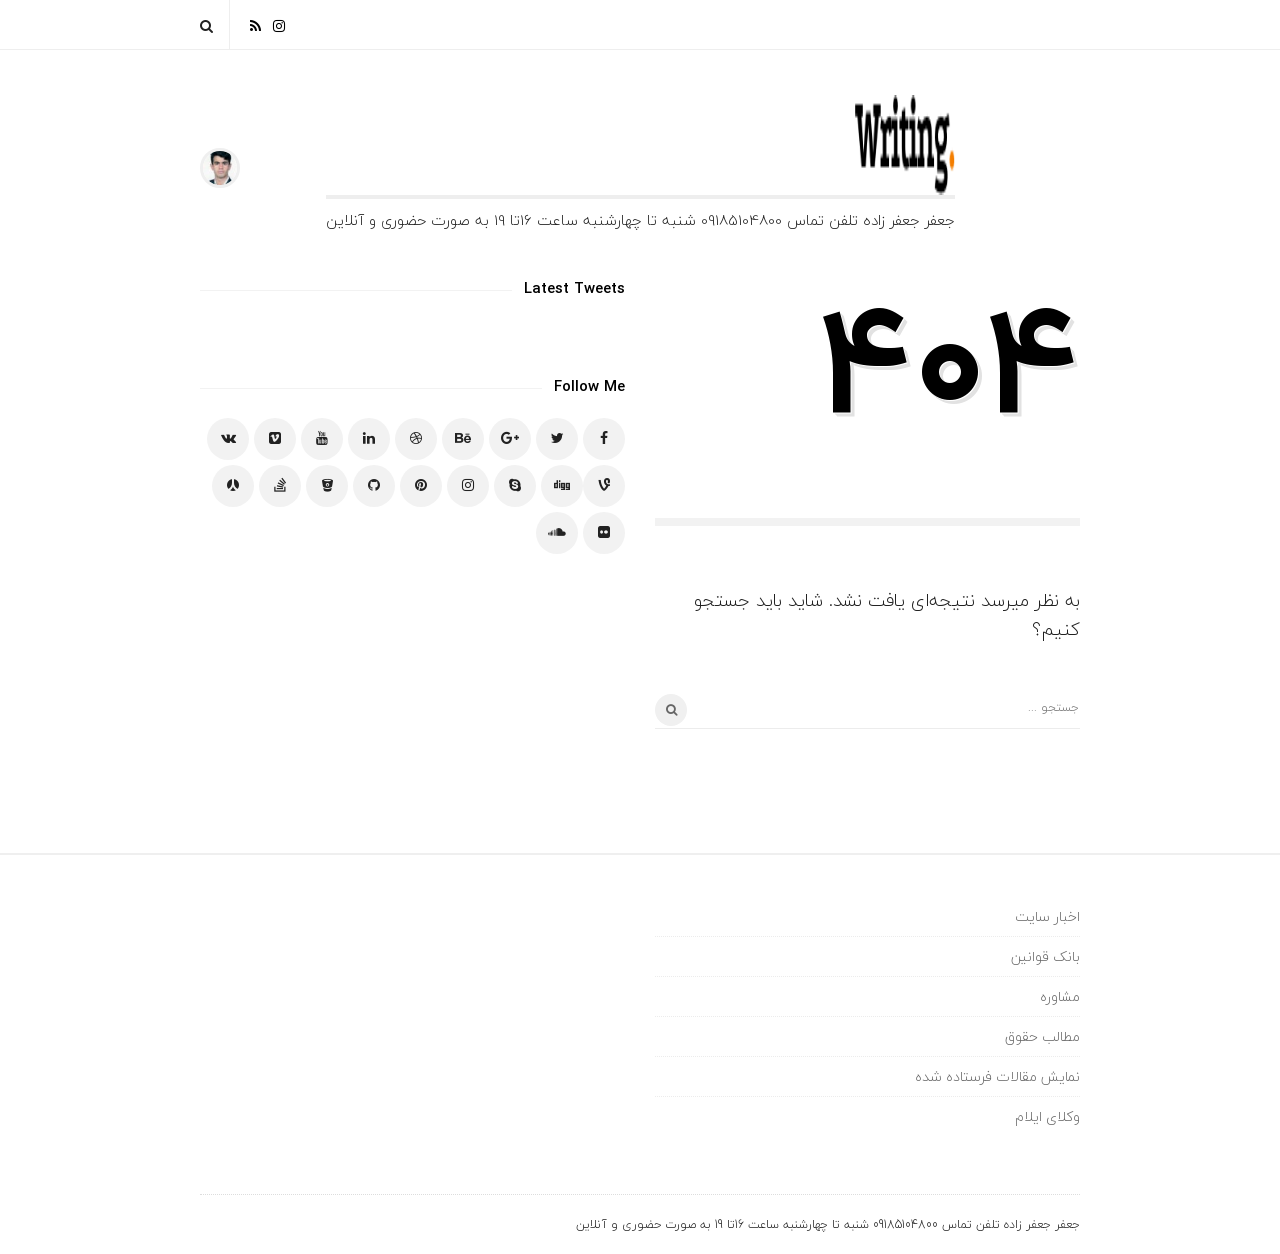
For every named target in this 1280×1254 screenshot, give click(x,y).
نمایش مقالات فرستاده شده (997, 1076)
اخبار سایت (1047, 916)
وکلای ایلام (1047, 1116)
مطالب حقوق (1042, 1036)
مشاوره (1060, 996)
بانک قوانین (1045, 956)
